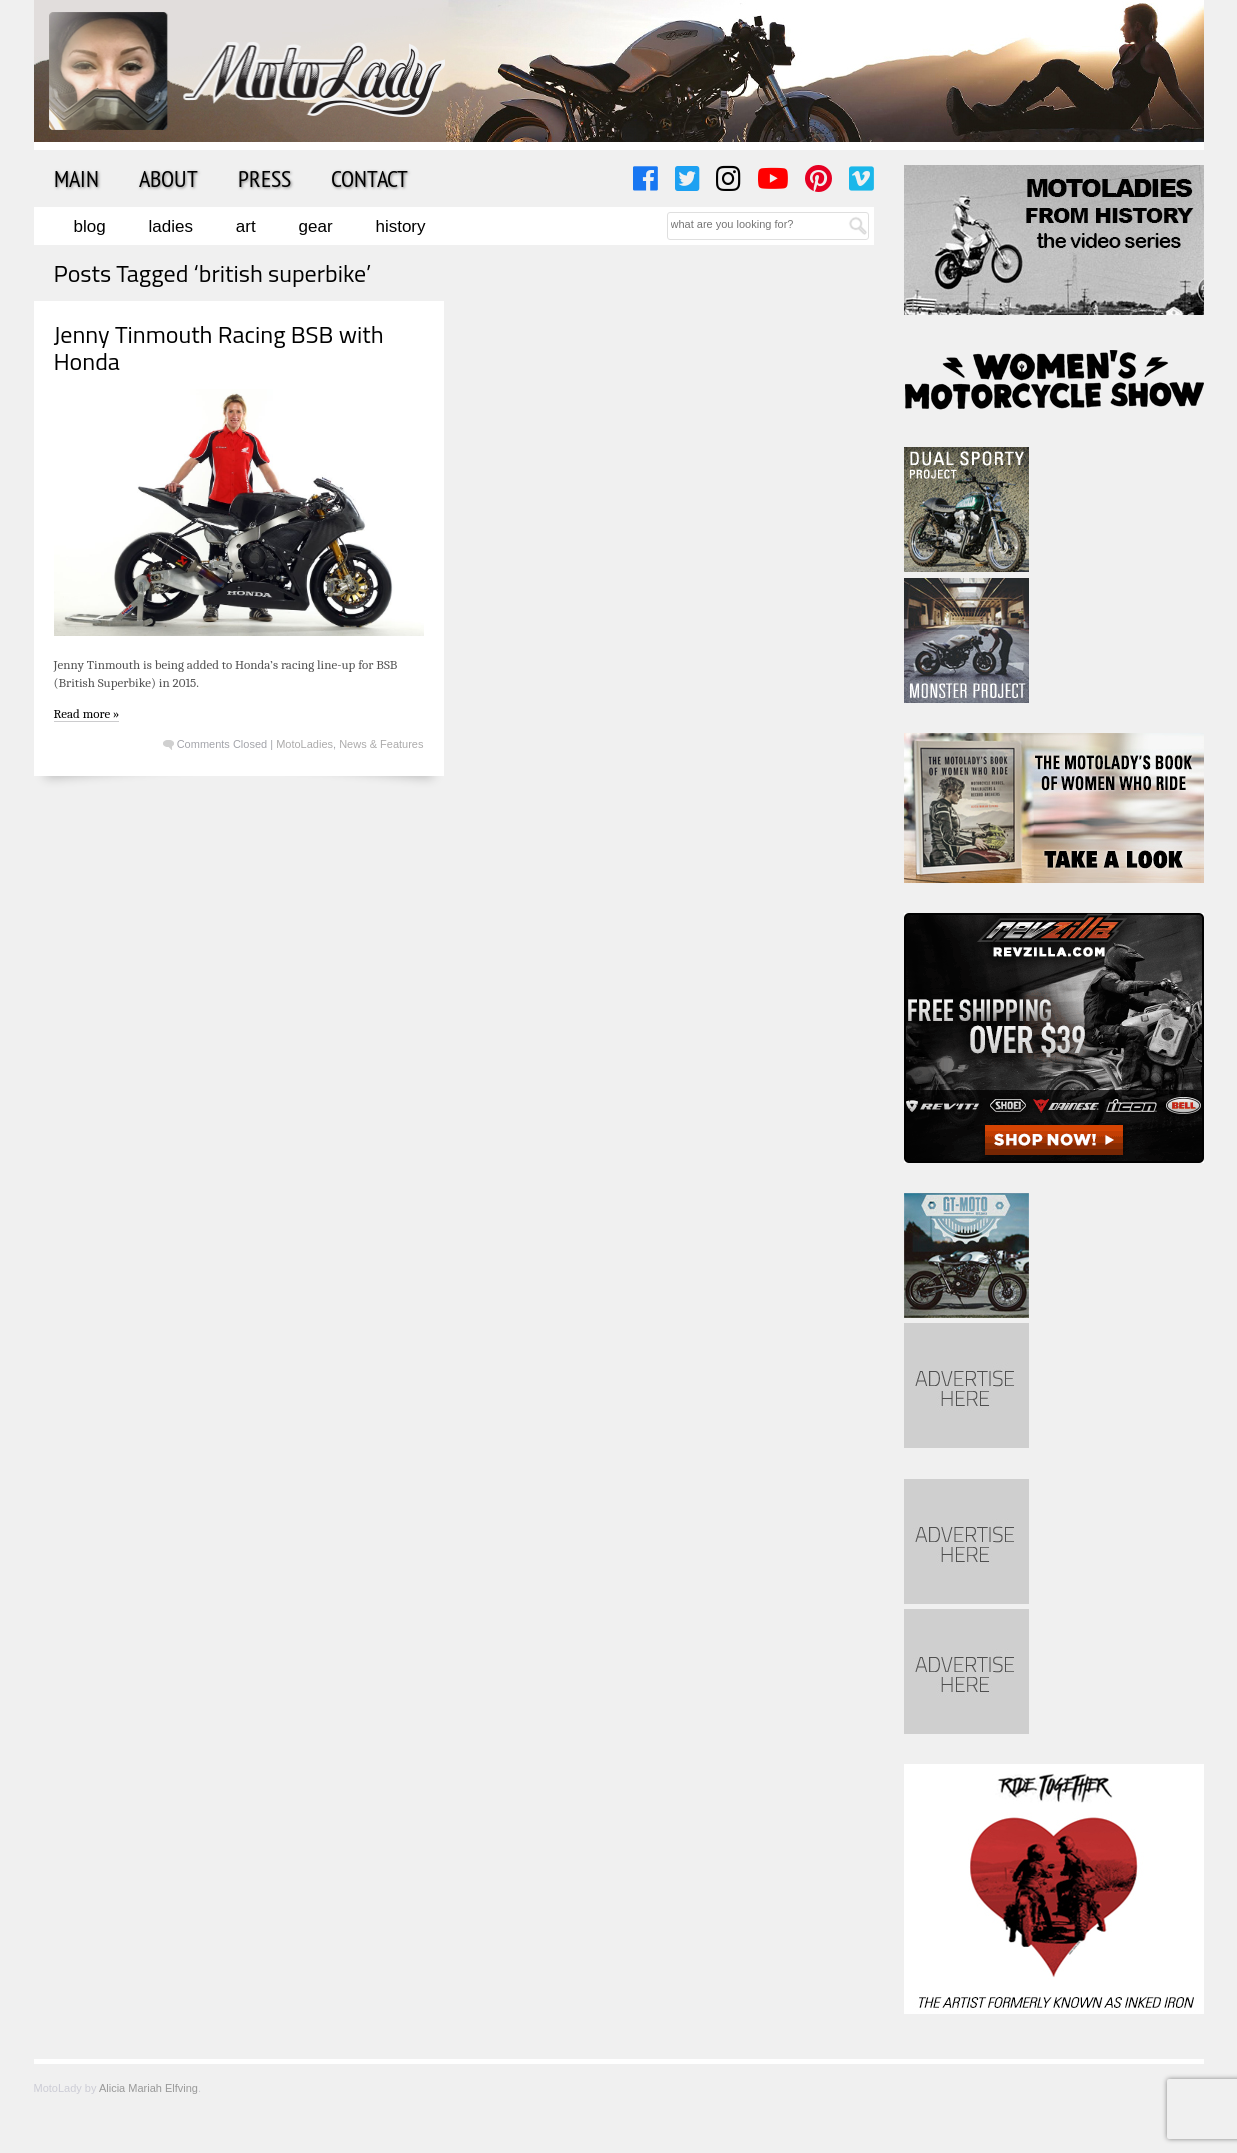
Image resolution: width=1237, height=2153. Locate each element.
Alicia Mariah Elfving (148, 2088)
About (168, 178)
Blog (90, 226)
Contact (369, 178)
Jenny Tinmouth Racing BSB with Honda (219, 347)
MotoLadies (304, 744)
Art (246, 226)
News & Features (381, 744)
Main (76, 178)
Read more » (87, 713)
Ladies (171, 226)
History (400, 226)
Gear (316, 226)
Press (264, 178)
